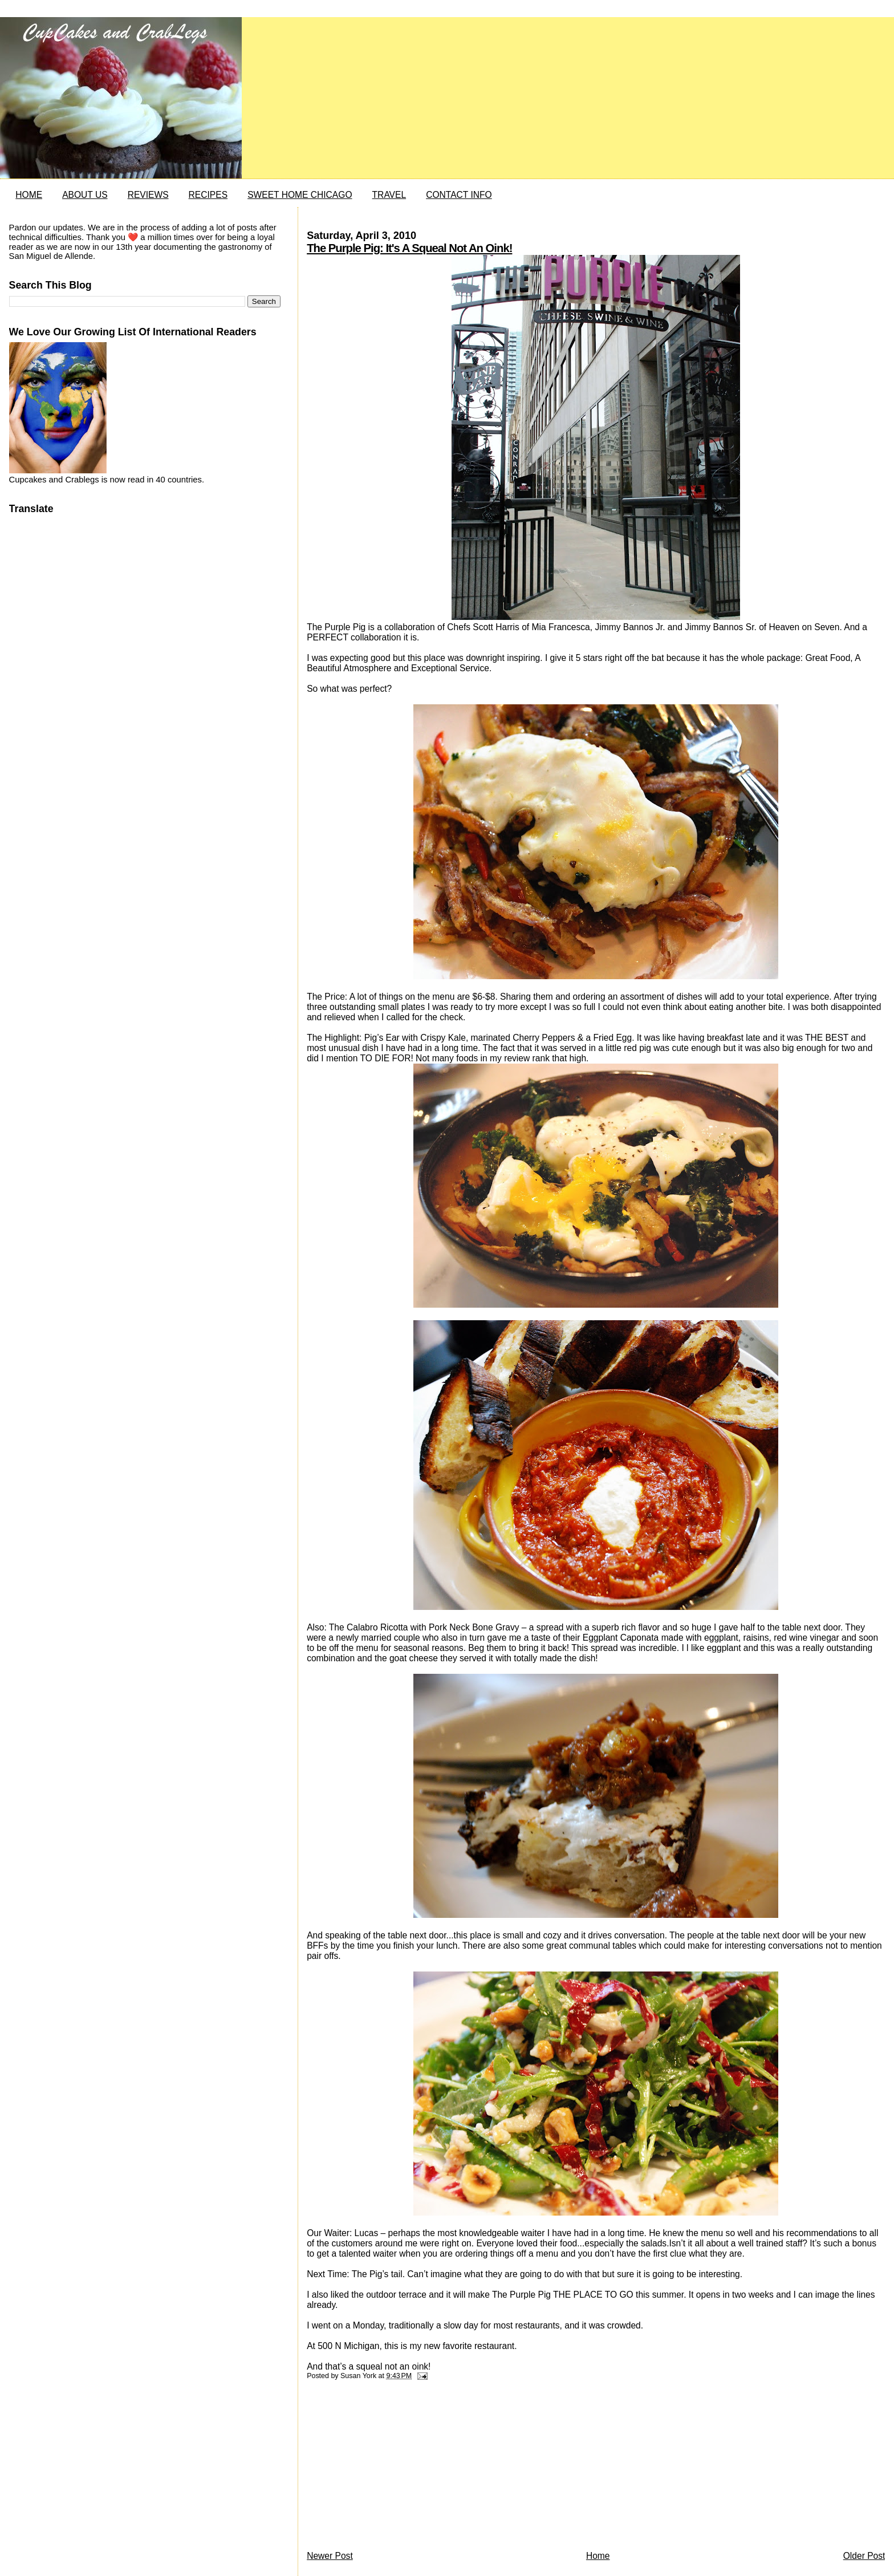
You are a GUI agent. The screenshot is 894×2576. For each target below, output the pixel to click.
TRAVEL (389, 195)
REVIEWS (148, 195)
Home (598, 2556)
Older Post (864, 2556)
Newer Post (330, 2556)
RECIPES (208, 195)
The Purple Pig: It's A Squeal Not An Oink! (409, 248)
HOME (28, 195)
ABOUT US (84, 195)
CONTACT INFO (459, 195)
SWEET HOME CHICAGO (299, 195)
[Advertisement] (392, 2468)
